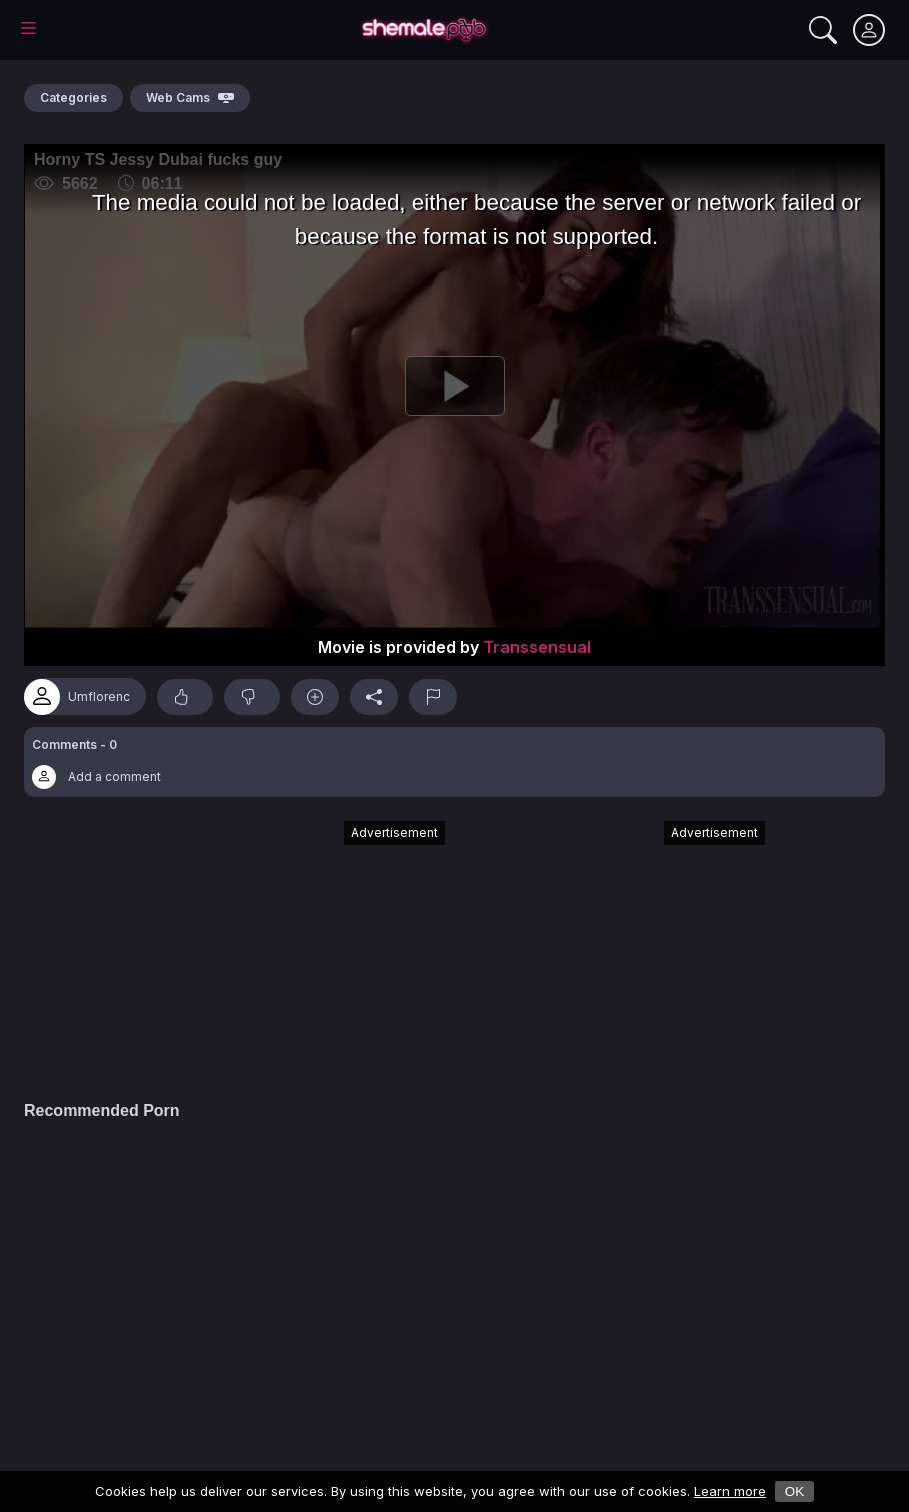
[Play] (454, 386)
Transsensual (537, 647)
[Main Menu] (28, 28)
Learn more (730, 1491)
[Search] (823, 30)
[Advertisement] (295, 951)
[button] (454, 762)
